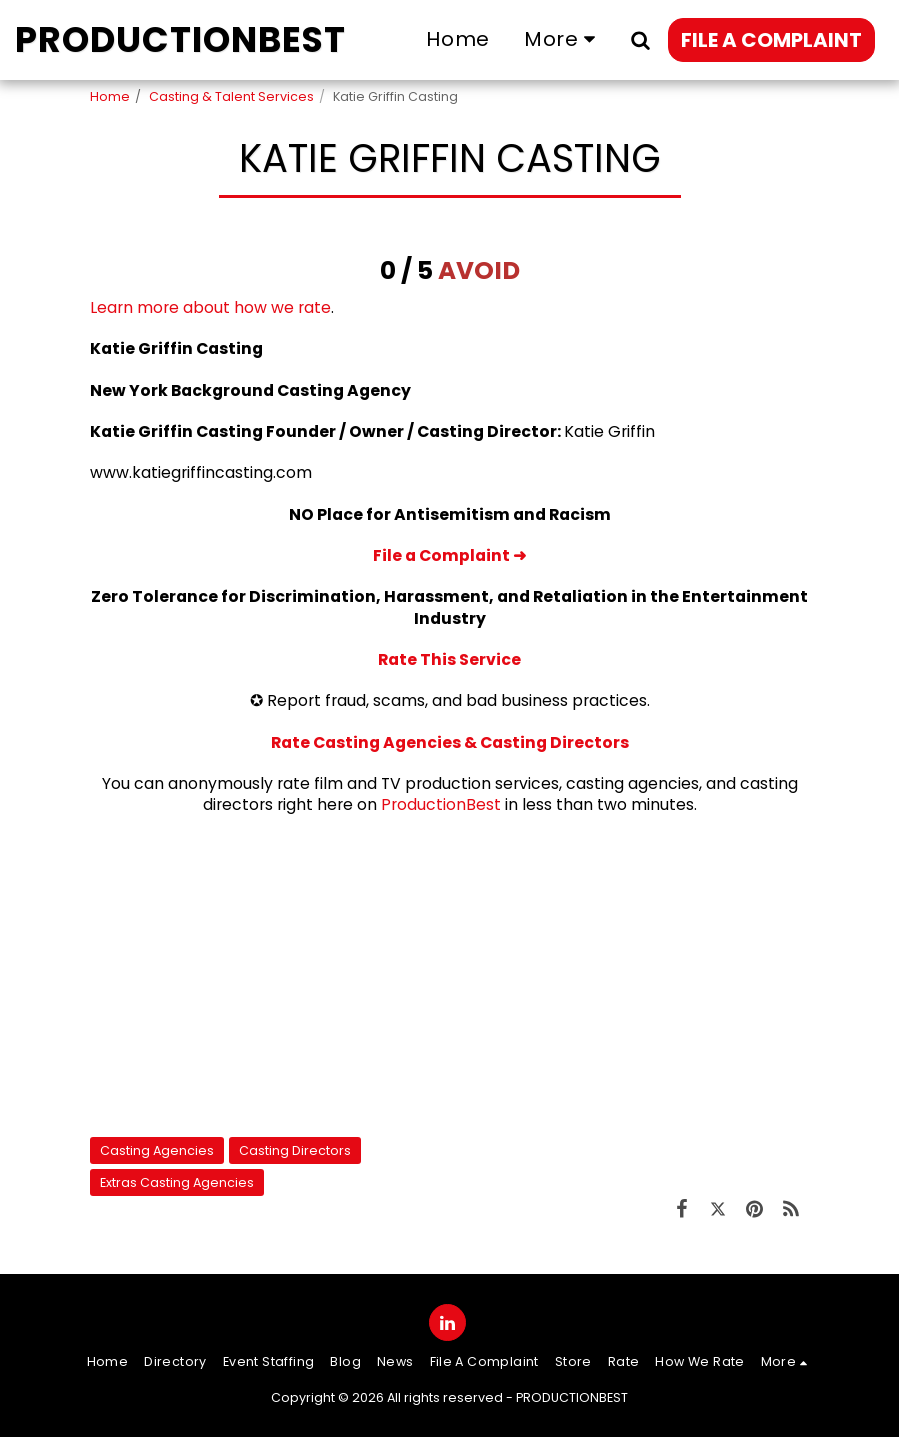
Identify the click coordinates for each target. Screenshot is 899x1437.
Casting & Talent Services (231, 96)
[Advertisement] (450, 976)
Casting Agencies (157, 1150)
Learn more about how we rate (210, 307)
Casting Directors (295, 1150)
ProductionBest (441, 804)
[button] (640, 39)
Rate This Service (449, 659)
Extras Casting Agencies (177, 1182)
